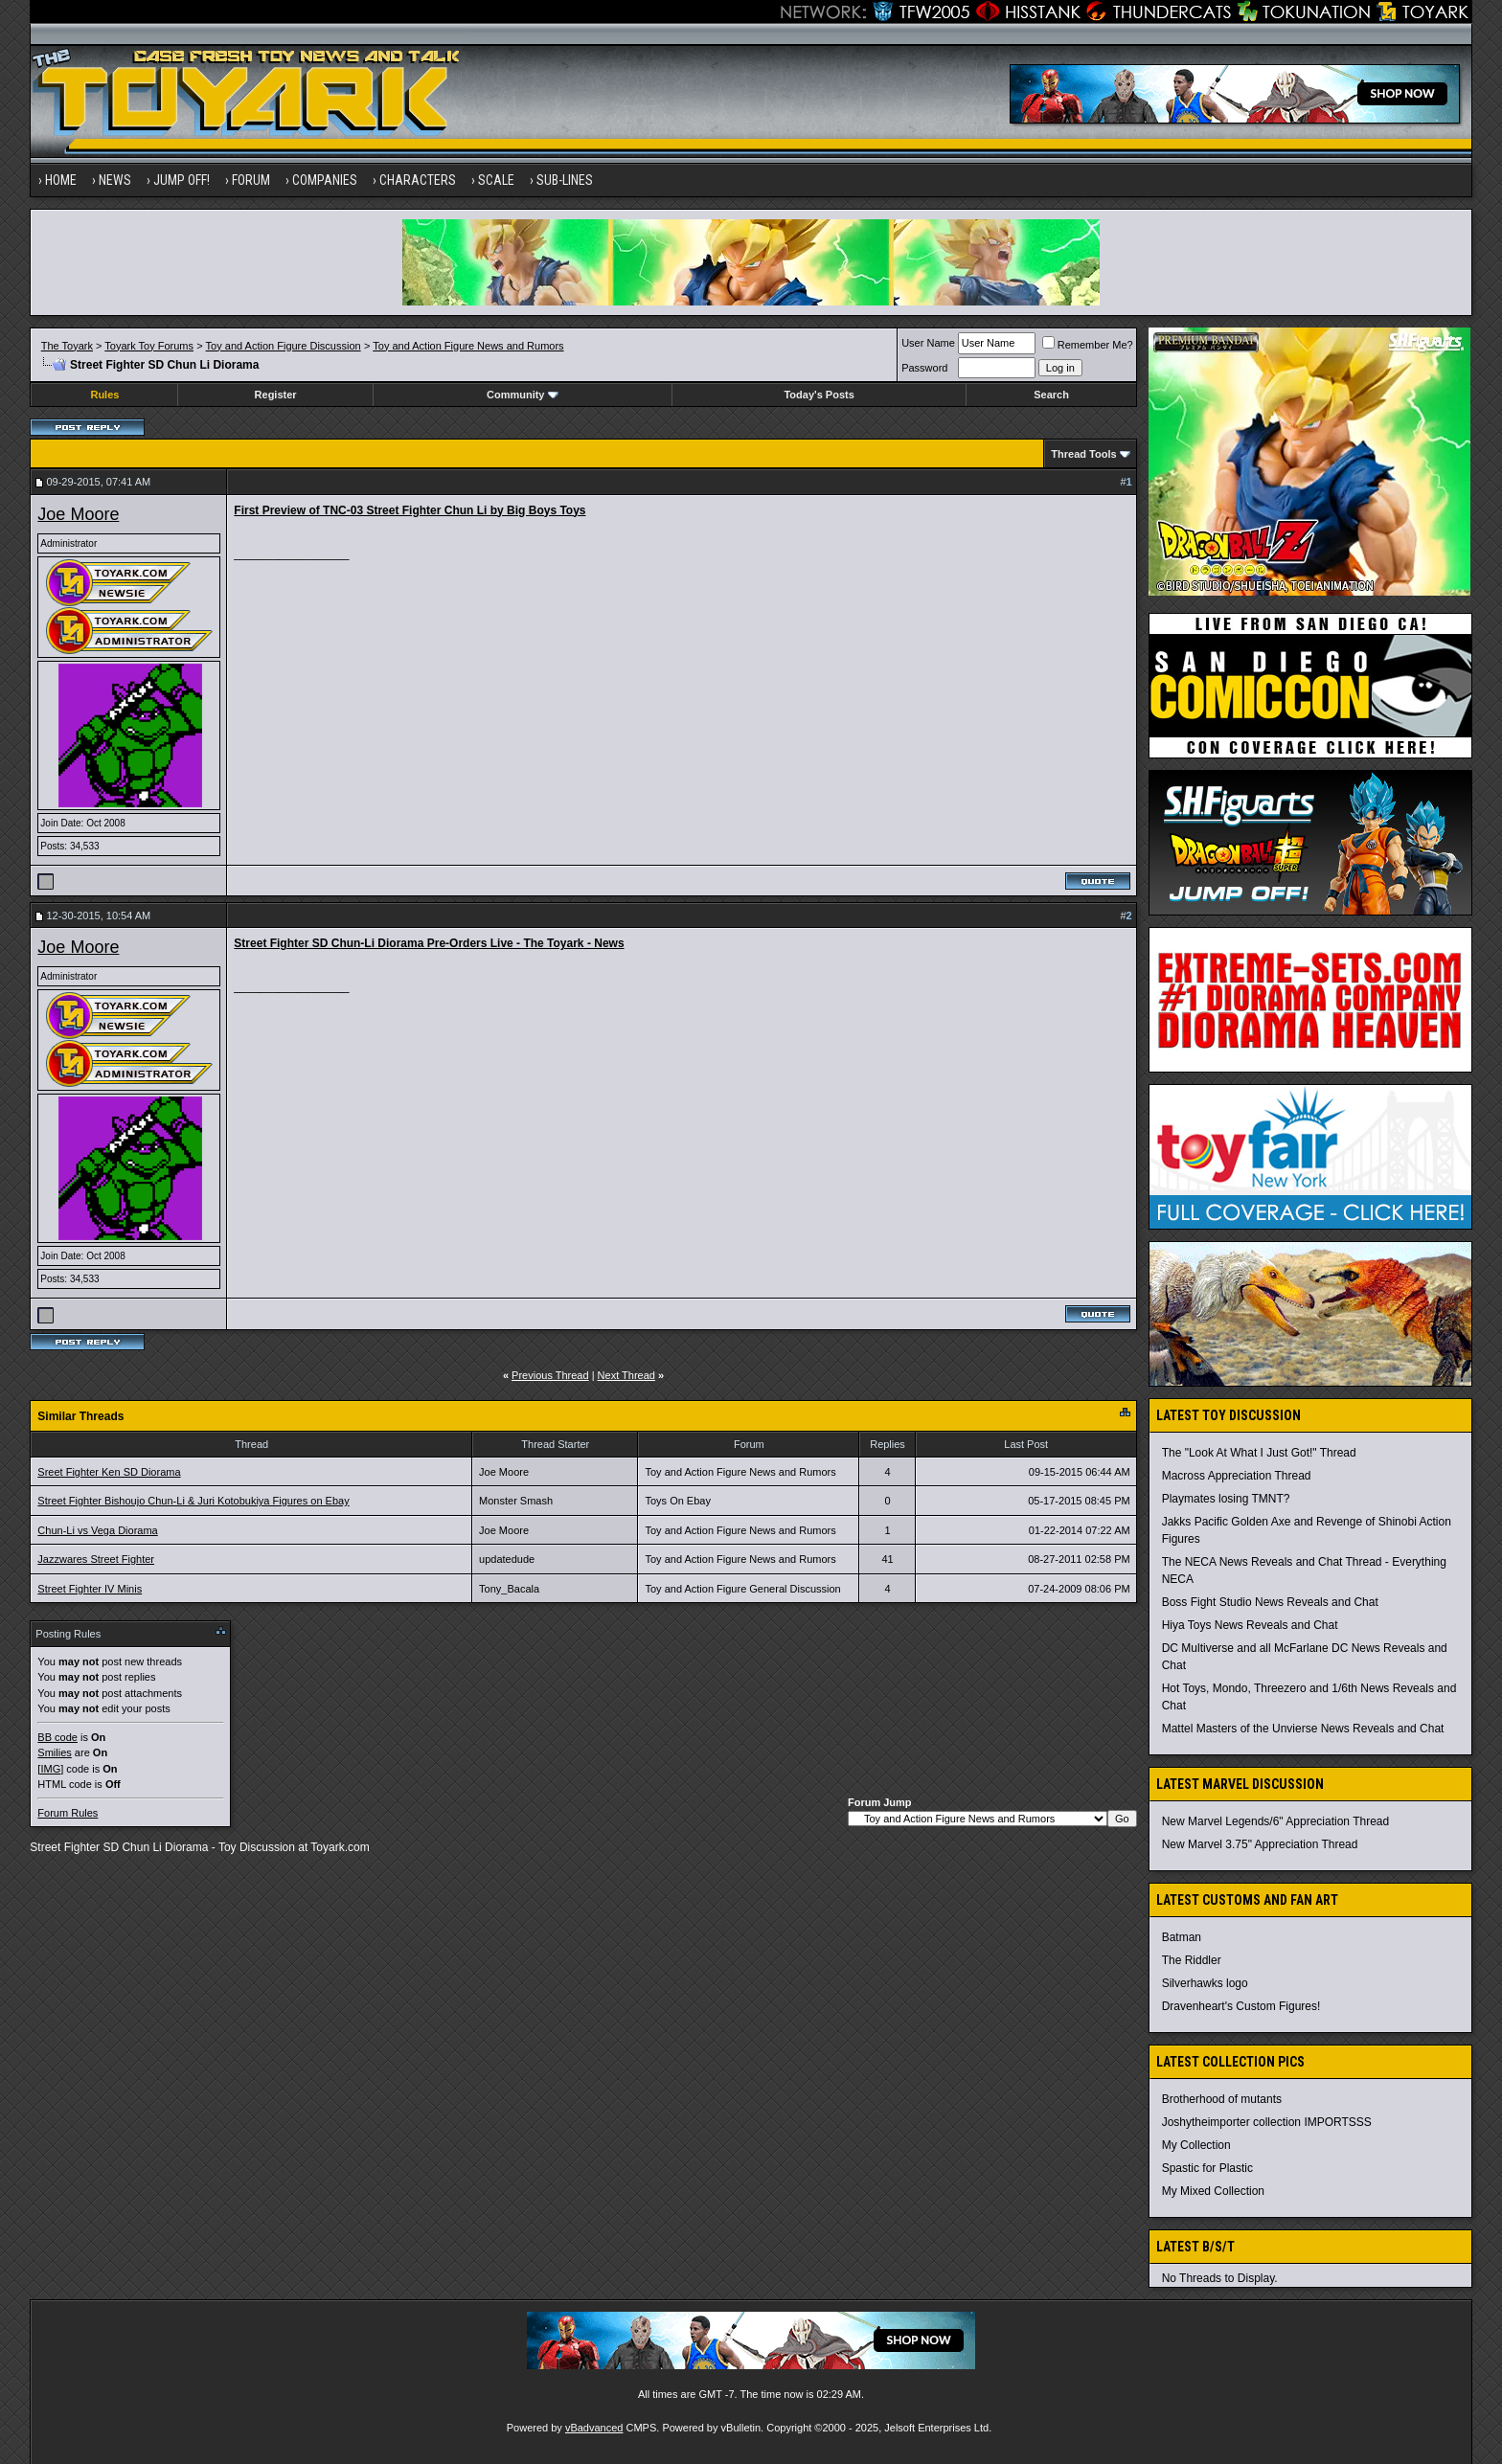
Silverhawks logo (1205, 1983)
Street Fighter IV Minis (89, 1588)
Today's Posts (818, 394)
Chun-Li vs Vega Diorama (97, 1530)
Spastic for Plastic (1207, 2168)
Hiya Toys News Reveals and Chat (1250, 1625)
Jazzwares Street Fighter (95, 1559)
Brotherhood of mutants (1222, 2099)
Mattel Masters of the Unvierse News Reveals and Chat (1303, 1728)
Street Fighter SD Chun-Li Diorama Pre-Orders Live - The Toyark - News (429, 943)
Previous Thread (550, 1375)
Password (924, 367)
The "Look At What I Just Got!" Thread (1259, 1452)
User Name (928, 343)
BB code (57, 1737)
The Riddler (1191, 1960)
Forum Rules (67, 1813)
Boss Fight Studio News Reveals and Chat (1270, 1602)
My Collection (1196, 2145)
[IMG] (50, 1769)
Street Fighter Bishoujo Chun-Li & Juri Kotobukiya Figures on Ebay (193, 1500)
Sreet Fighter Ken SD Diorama (108, 1472)
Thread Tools (1083, 454)
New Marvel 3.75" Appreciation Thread (1260, 1844)
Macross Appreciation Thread (1236, 1475)
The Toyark (67, 345)
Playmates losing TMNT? (1226, 1498)
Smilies (54, 1752)
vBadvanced (594, 2427)
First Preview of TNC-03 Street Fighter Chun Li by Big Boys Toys (409, 510)
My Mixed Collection (1213, 2191)
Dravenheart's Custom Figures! (1241, 2006)
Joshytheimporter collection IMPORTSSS (1267, 2122)
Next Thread (626, 1375)
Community (522, 394)
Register (276, 394)
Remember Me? (1087, 344)
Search (1051, 394)
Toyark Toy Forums (148, 345)
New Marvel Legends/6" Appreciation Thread (1276, 1821)
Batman (1181, 1937)
